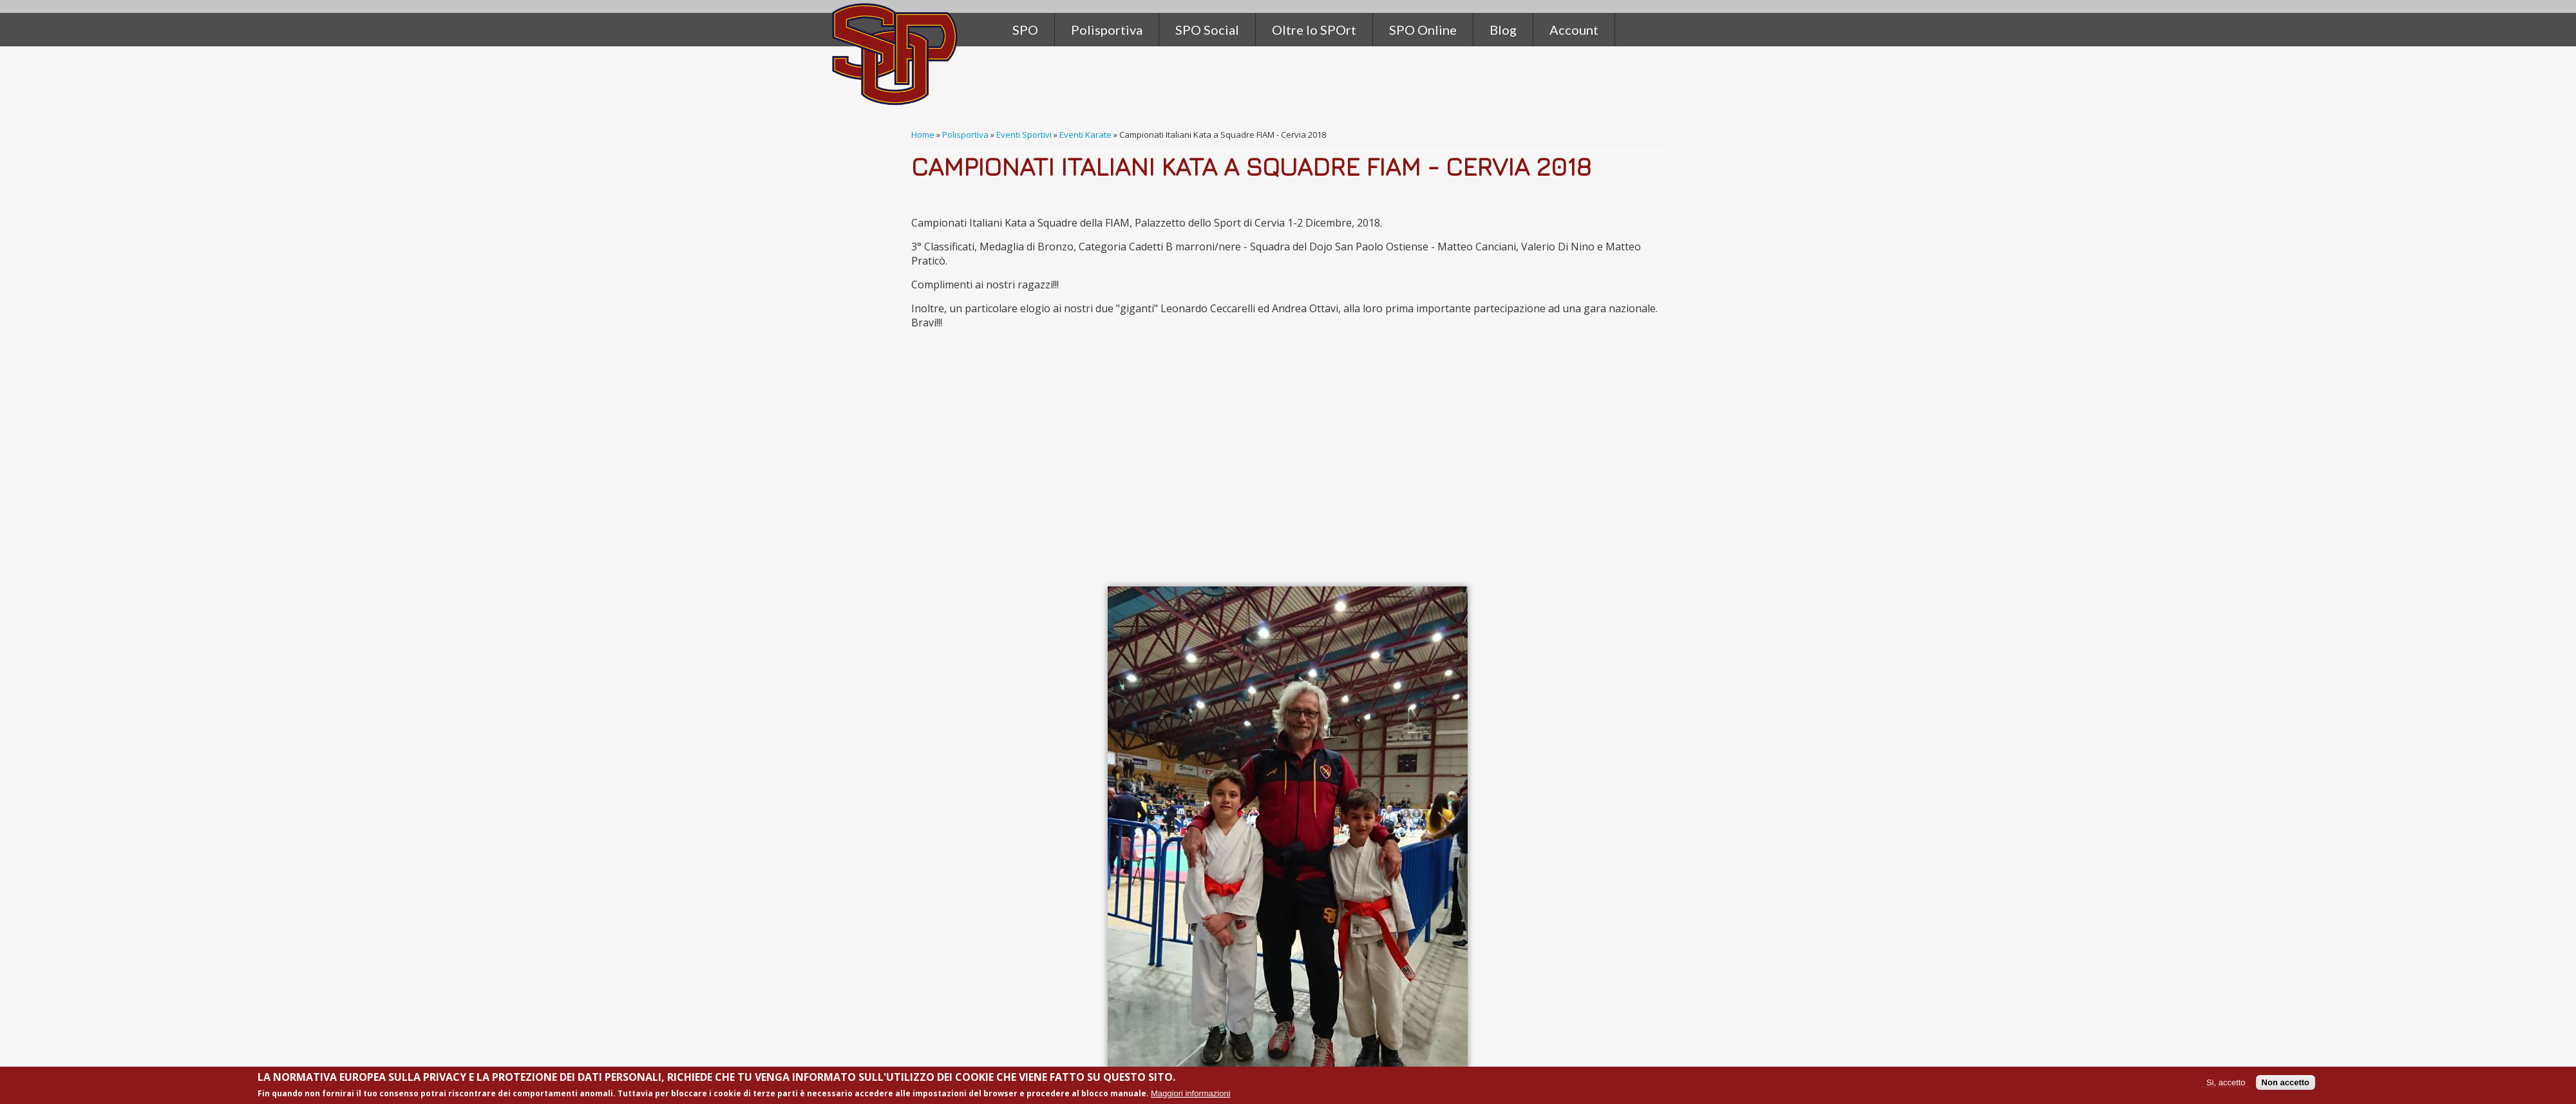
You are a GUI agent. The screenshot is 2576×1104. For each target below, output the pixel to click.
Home (922, 134)
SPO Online (1423, 29)
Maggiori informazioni (1191, 1093)
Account (1573, 29)
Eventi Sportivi (1024, 134)
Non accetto (2285, 1082)
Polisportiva (965, 134)
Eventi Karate (1085, 134)
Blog (1503, 29)
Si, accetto (2226, 1082)
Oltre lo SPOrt (1314, 29)
